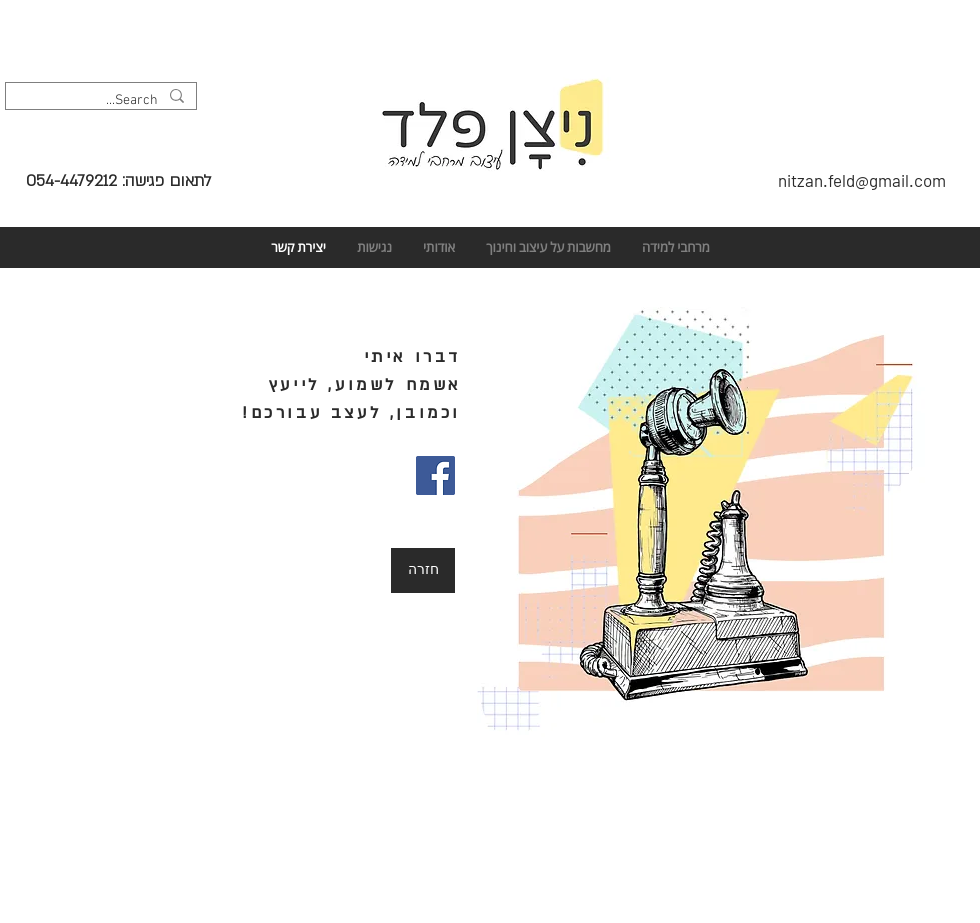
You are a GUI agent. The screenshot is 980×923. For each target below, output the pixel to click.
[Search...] (103, 101)
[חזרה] (423, 570)
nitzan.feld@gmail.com (862, 180)
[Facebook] (435, 475)
